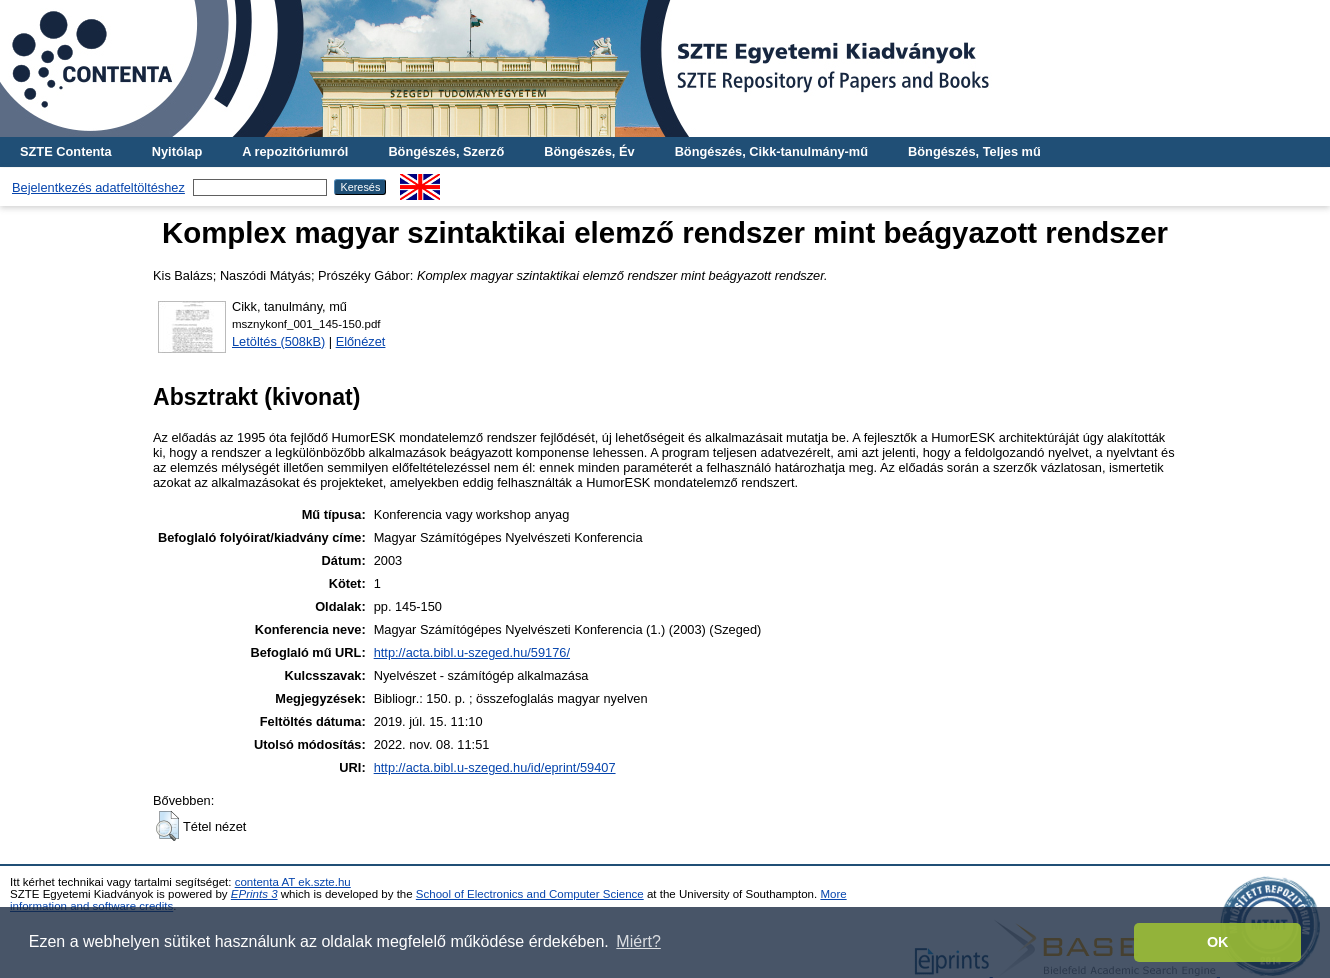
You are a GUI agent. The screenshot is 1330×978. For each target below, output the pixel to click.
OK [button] (1218, 942)
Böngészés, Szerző (446, 151)
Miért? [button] (638, 941)
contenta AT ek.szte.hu (293, 882)
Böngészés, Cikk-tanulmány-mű (771, 151)
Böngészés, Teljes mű (974, 151)
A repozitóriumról (295, 151)
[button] (167, 826)
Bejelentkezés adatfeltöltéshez (98, 187)
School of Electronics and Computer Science (530, 894)
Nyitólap (177, 151)
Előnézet (361, 341)
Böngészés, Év (589, 151)
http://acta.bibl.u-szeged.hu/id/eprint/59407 (495, 767)
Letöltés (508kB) (278, 341)
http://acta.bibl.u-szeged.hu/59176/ (472, 652)
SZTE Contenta (66, 151)
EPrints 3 (254, 894)
